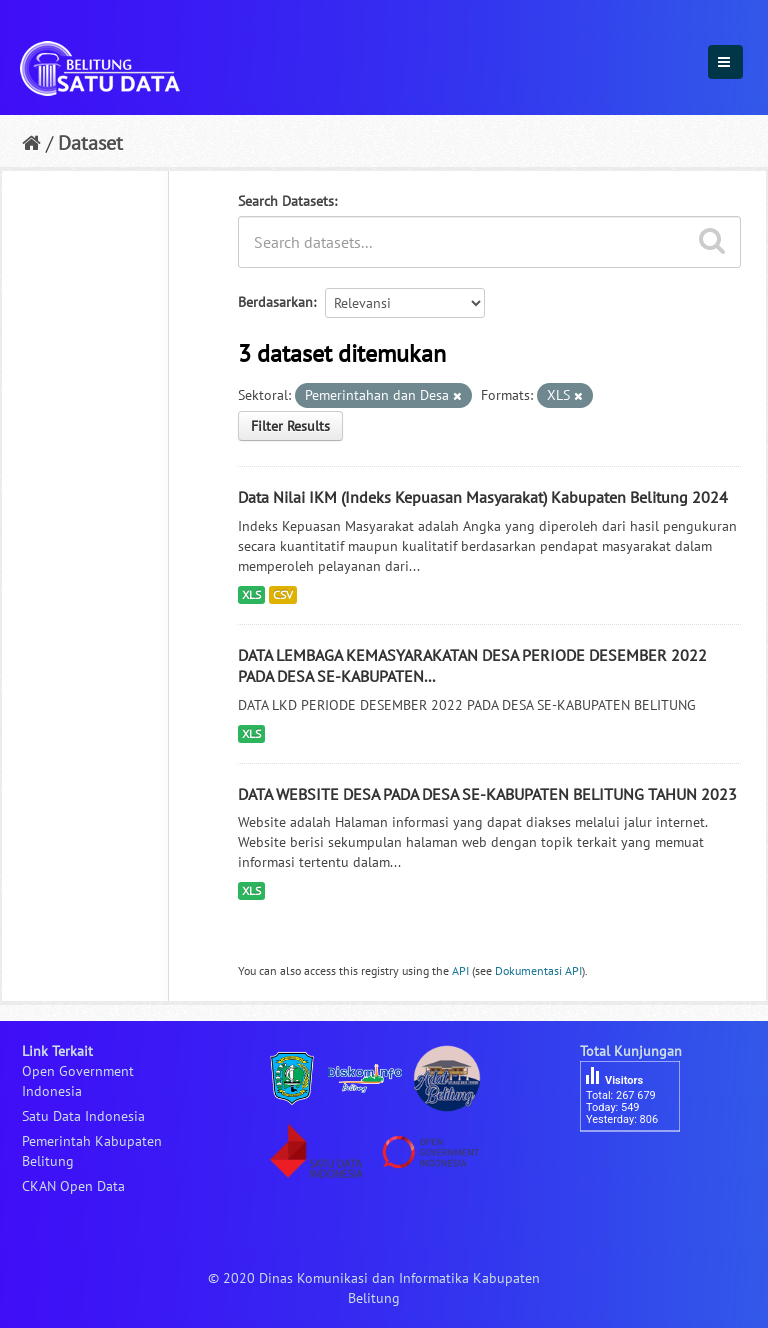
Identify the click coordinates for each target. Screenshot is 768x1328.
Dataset (90, 143)
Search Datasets (286, 201)
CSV (283, 594)
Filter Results (290, 426)
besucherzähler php (640, 1166)
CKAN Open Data (73, 1186)
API (460, 970)
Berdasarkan (275, 302)
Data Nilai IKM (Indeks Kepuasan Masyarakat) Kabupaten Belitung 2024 (483, 497)
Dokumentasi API (538, 970)
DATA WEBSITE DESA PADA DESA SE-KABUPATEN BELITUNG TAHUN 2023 (487, 794)
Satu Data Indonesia (83, 1116)
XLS (251, 594)
